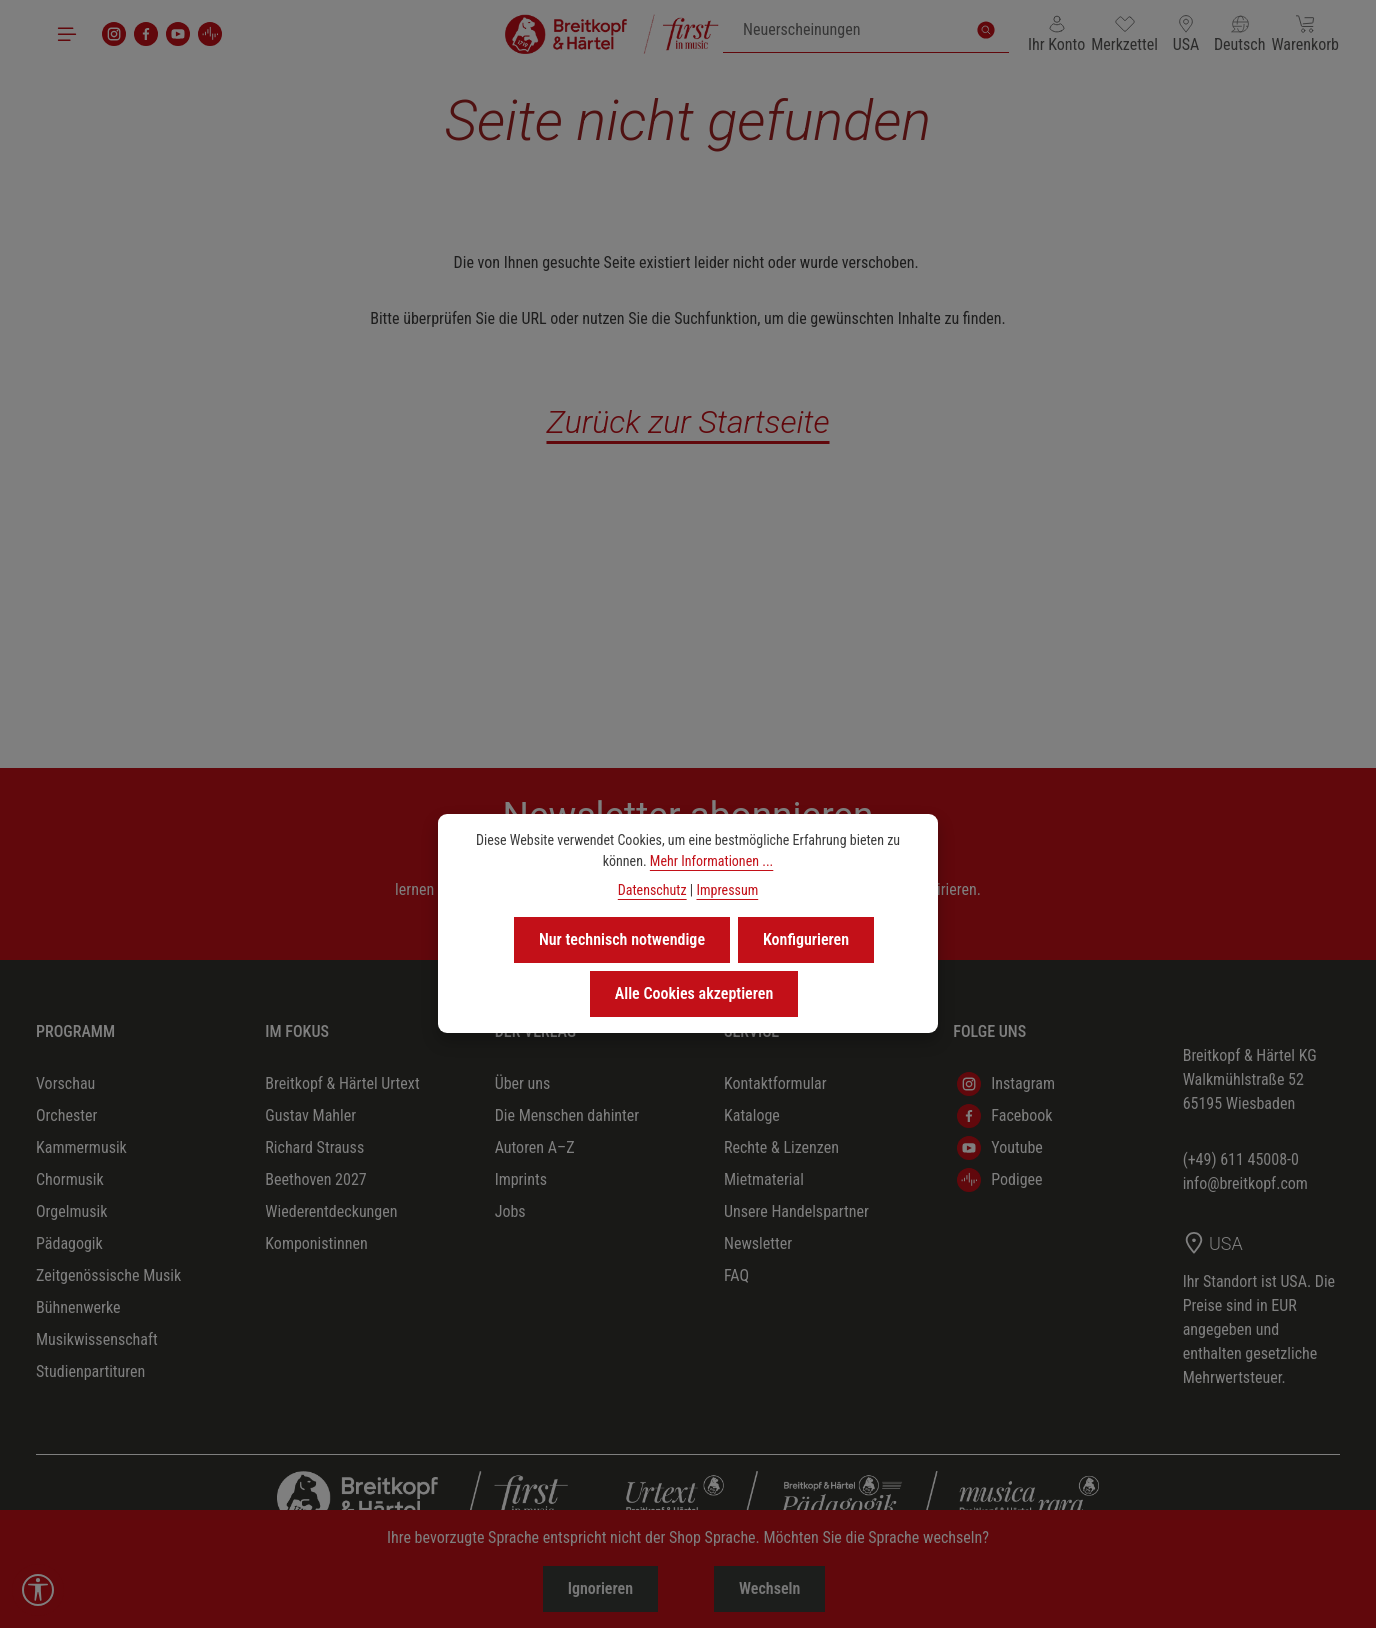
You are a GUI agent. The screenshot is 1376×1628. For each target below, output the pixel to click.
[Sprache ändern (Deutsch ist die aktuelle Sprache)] (1240, 34)
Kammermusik (81, 1147)
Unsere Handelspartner (796, 1211)
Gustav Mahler (310, 1115)
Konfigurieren (806, 939)
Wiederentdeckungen (331, 1211)
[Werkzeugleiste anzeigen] (38, 1590)
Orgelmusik (71, 1211)
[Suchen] (986, 30)
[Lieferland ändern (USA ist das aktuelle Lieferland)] (1186, 34)
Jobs (510, 1211)
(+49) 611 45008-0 (1241, 1159)
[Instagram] (114, 34)
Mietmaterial (764, 1179)
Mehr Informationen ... (711, 861)
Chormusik (70, 1179)
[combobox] (843, 30)
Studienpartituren (90, 1371)
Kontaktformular (775, 1083)
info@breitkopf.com (1245, 1183)
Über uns (523, 1083)
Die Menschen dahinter (567, 1115)
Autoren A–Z (535, 1147)
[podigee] (210, 34)
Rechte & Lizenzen (781, 1147)
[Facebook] (146, 34)
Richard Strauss (314, 1147)
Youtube (1000, 1148)
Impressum (727, 890)
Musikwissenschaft (97, 1339)
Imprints (521, 1179)
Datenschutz (652, 890)
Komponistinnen (316, 1243)
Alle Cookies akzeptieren (694, 993)
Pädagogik (69, 1243)
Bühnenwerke (78, 1307)
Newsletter (758, 1243)
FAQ (736, 1275)
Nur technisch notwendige (622, 939)
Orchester (66, 1115)
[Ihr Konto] (1056, 34)
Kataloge (752, 1115)
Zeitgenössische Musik (108, 1275)
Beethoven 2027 (315, 1179)
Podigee (999, 1180)
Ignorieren (600, 1588)
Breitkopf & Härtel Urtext (342, 1083)
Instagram (1006, 1084)
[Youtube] (178, 34)
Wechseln (769, 1588)
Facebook (1004, 1116)
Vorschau (65, 1083)
